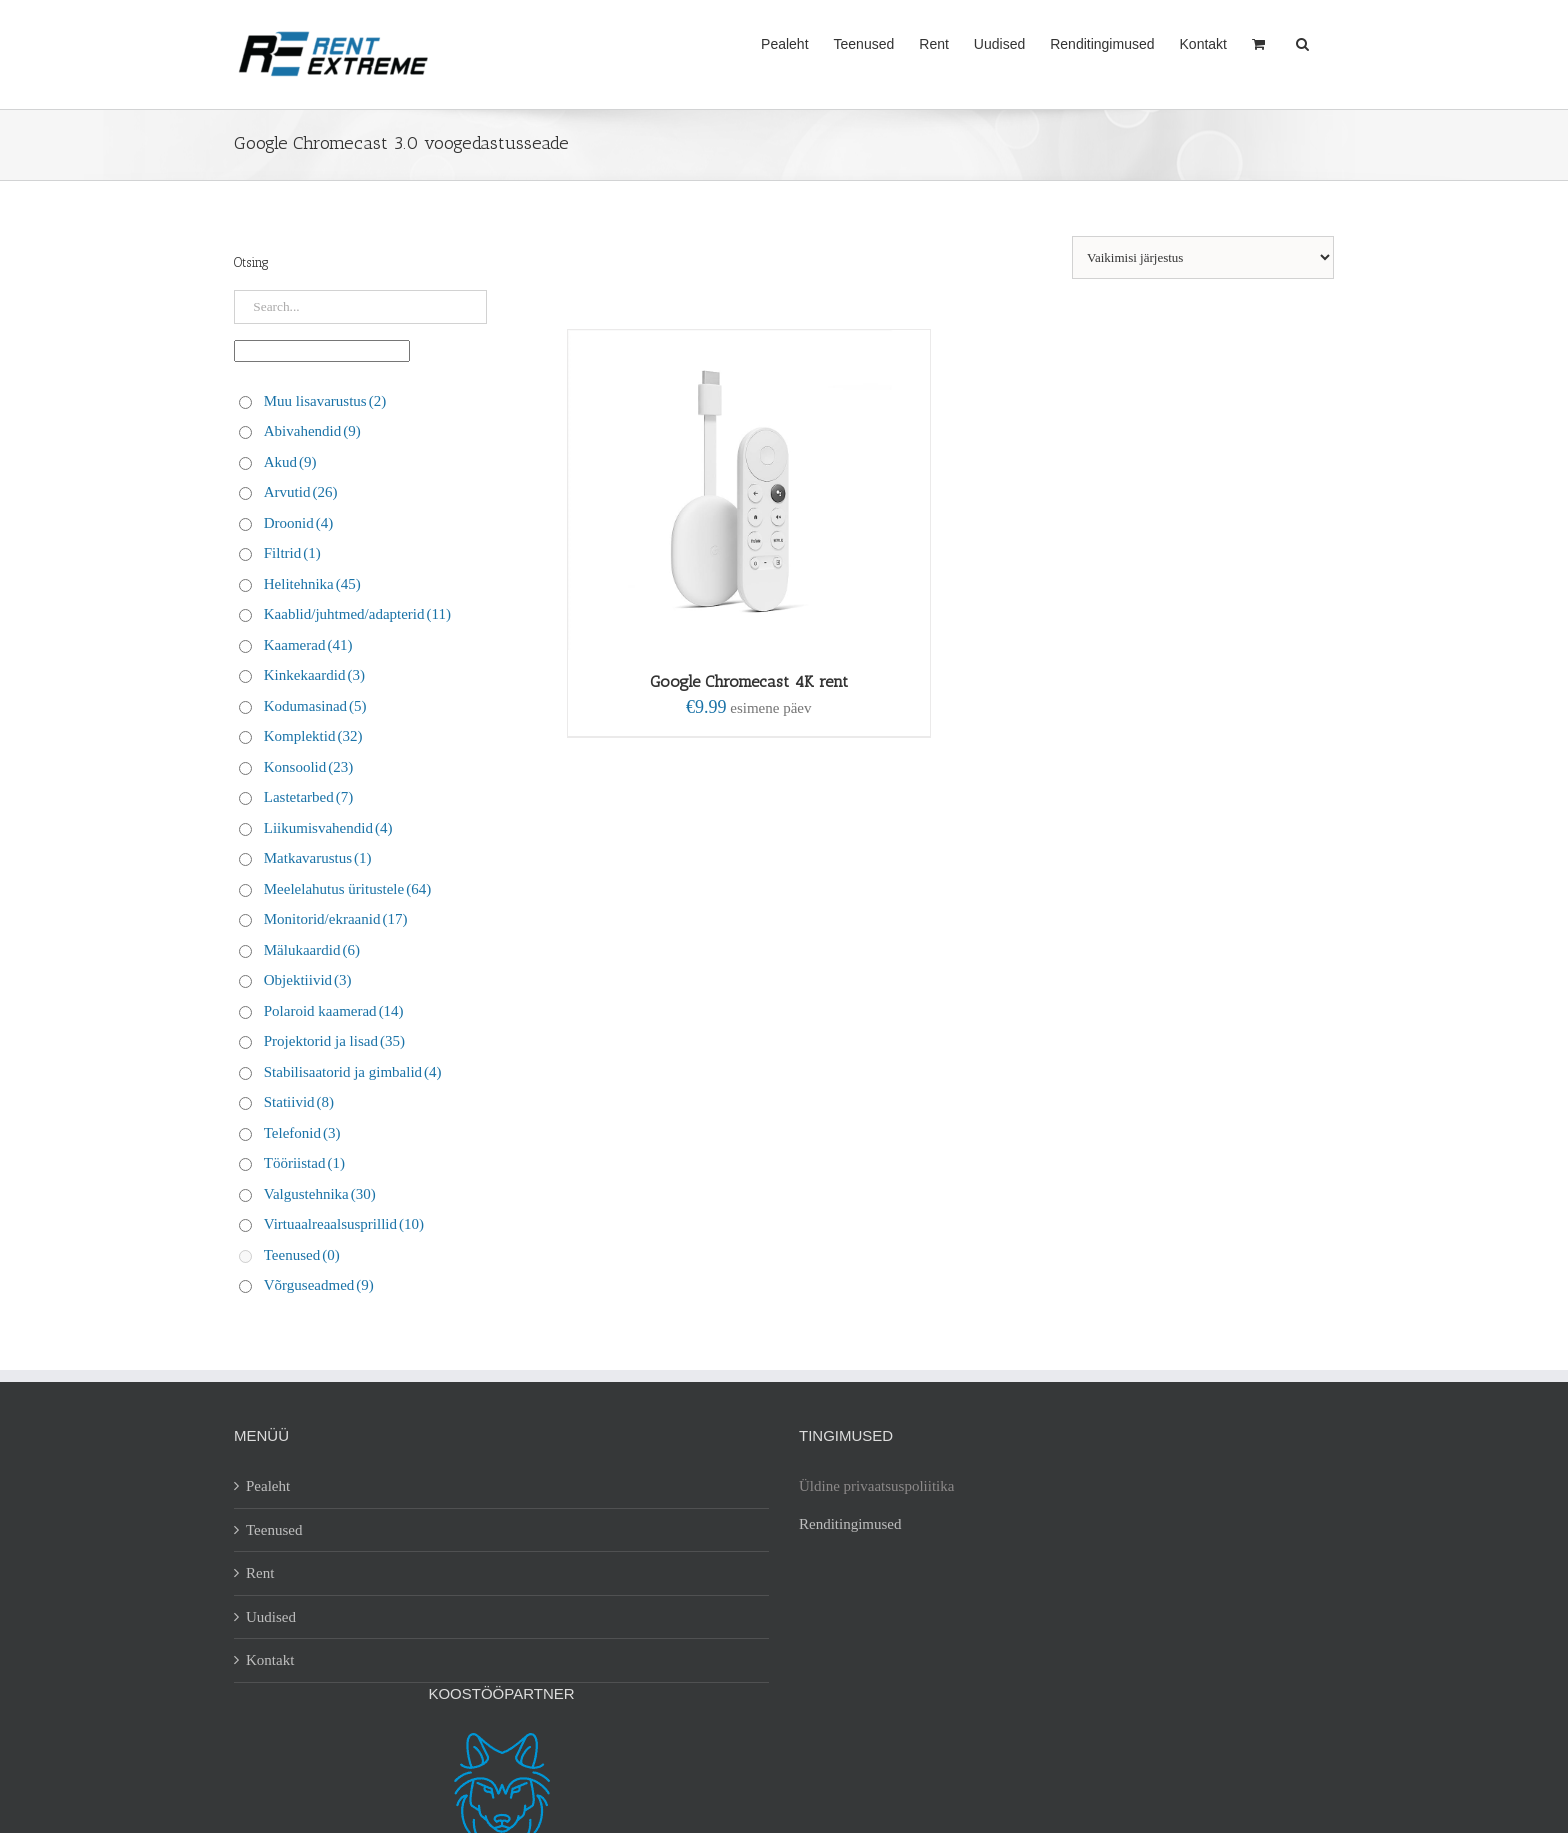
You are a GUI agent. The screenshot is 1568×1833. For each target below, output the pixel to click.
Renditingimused (850, 1524)
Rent (260, 1573)
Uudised (271, 1617)
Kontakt (270, 1660)
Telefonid (302, 1133)
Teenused (302, 1255)
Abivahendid (312, 431)
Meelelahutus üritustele (347, 889)
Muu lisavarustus (325, 401)
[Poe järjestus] (1203, 257)
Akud (290, 462)
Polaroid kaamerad (334, 1011)
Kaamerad (308, 645)
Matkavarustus (318, 858)
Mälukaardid (312, 950)
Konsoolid (309, 767)
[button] (1302, 42)
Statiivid (299, 1102)
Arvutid (301, 492)
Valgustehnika (320, 1194)
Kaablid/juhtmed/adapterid (357, 614)
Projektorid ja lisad (334, 1041)
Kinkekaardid (314, 675)
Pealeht (268, 1486)
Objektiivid (308, 980)
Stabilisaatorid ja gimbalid (353, 1072)
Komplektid (313, 736)
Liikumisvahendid (328, 828)
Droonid (299, 523)
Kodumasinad (315, 706)
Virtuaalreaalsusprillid (344, 1224)
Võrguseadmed (319, 1285)
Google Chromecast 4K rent (749, 681)
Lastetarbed (308, 797)
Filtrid (292, 553)
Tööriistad (304, 1163)
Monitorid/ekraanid (336, 919)
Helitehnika (312, 584)
